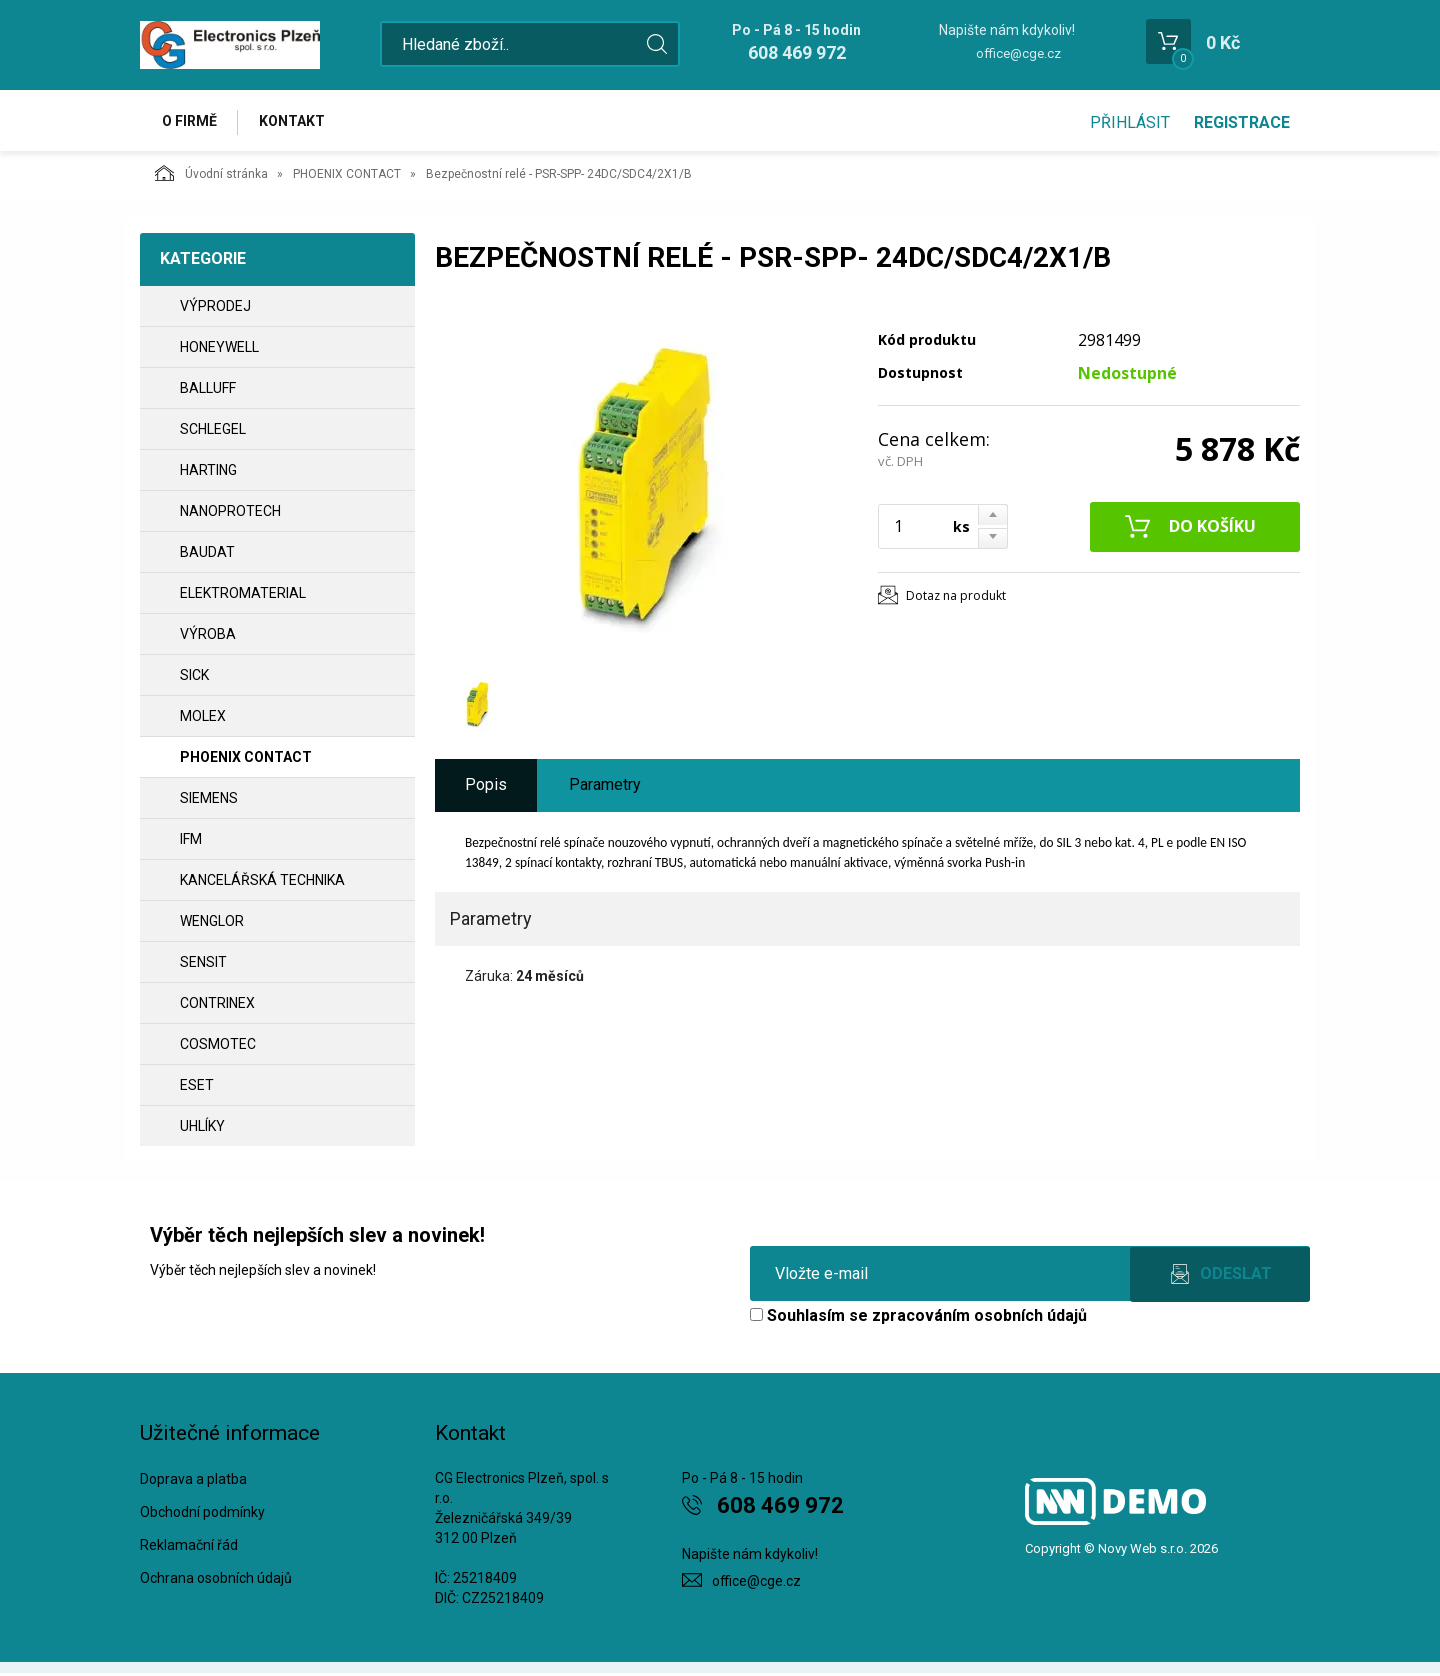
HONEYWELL (219, 350)
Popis (486, 787)
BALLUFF (208, 391)
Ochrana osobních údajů (216, 1580)
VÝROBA (208, 637)
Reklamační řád (189, 1548)
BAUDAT (207, 555)
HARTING (208, 473)
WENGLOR (212, 924)
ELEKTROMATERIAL (243, 596)
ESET (197, 1088)
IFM (191, 842)
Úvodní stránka (211, 176)
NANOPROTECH (230, 514)
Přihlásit (1130, 122)
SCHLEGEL (213, 432)
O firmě (190, 122)
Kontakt (296, 122)
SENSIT (203, 965)
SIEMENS (209, 801)
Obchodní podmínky (202, 1515)
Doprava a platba (193, 1482)
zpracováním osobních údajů (979, 1318)
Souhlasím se (918, 1318)
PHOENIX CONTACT (347, 177)
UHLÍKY (202, 1129)
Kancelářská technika (262, 883)
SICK (194, 678)
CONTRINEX (217, 1006)
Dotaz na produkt (956, 597)
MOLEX (203, 719)
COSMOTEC (218, 1047)
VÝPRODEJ (215, 309)
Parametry (605, 787)
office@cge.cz (1018, 53)
